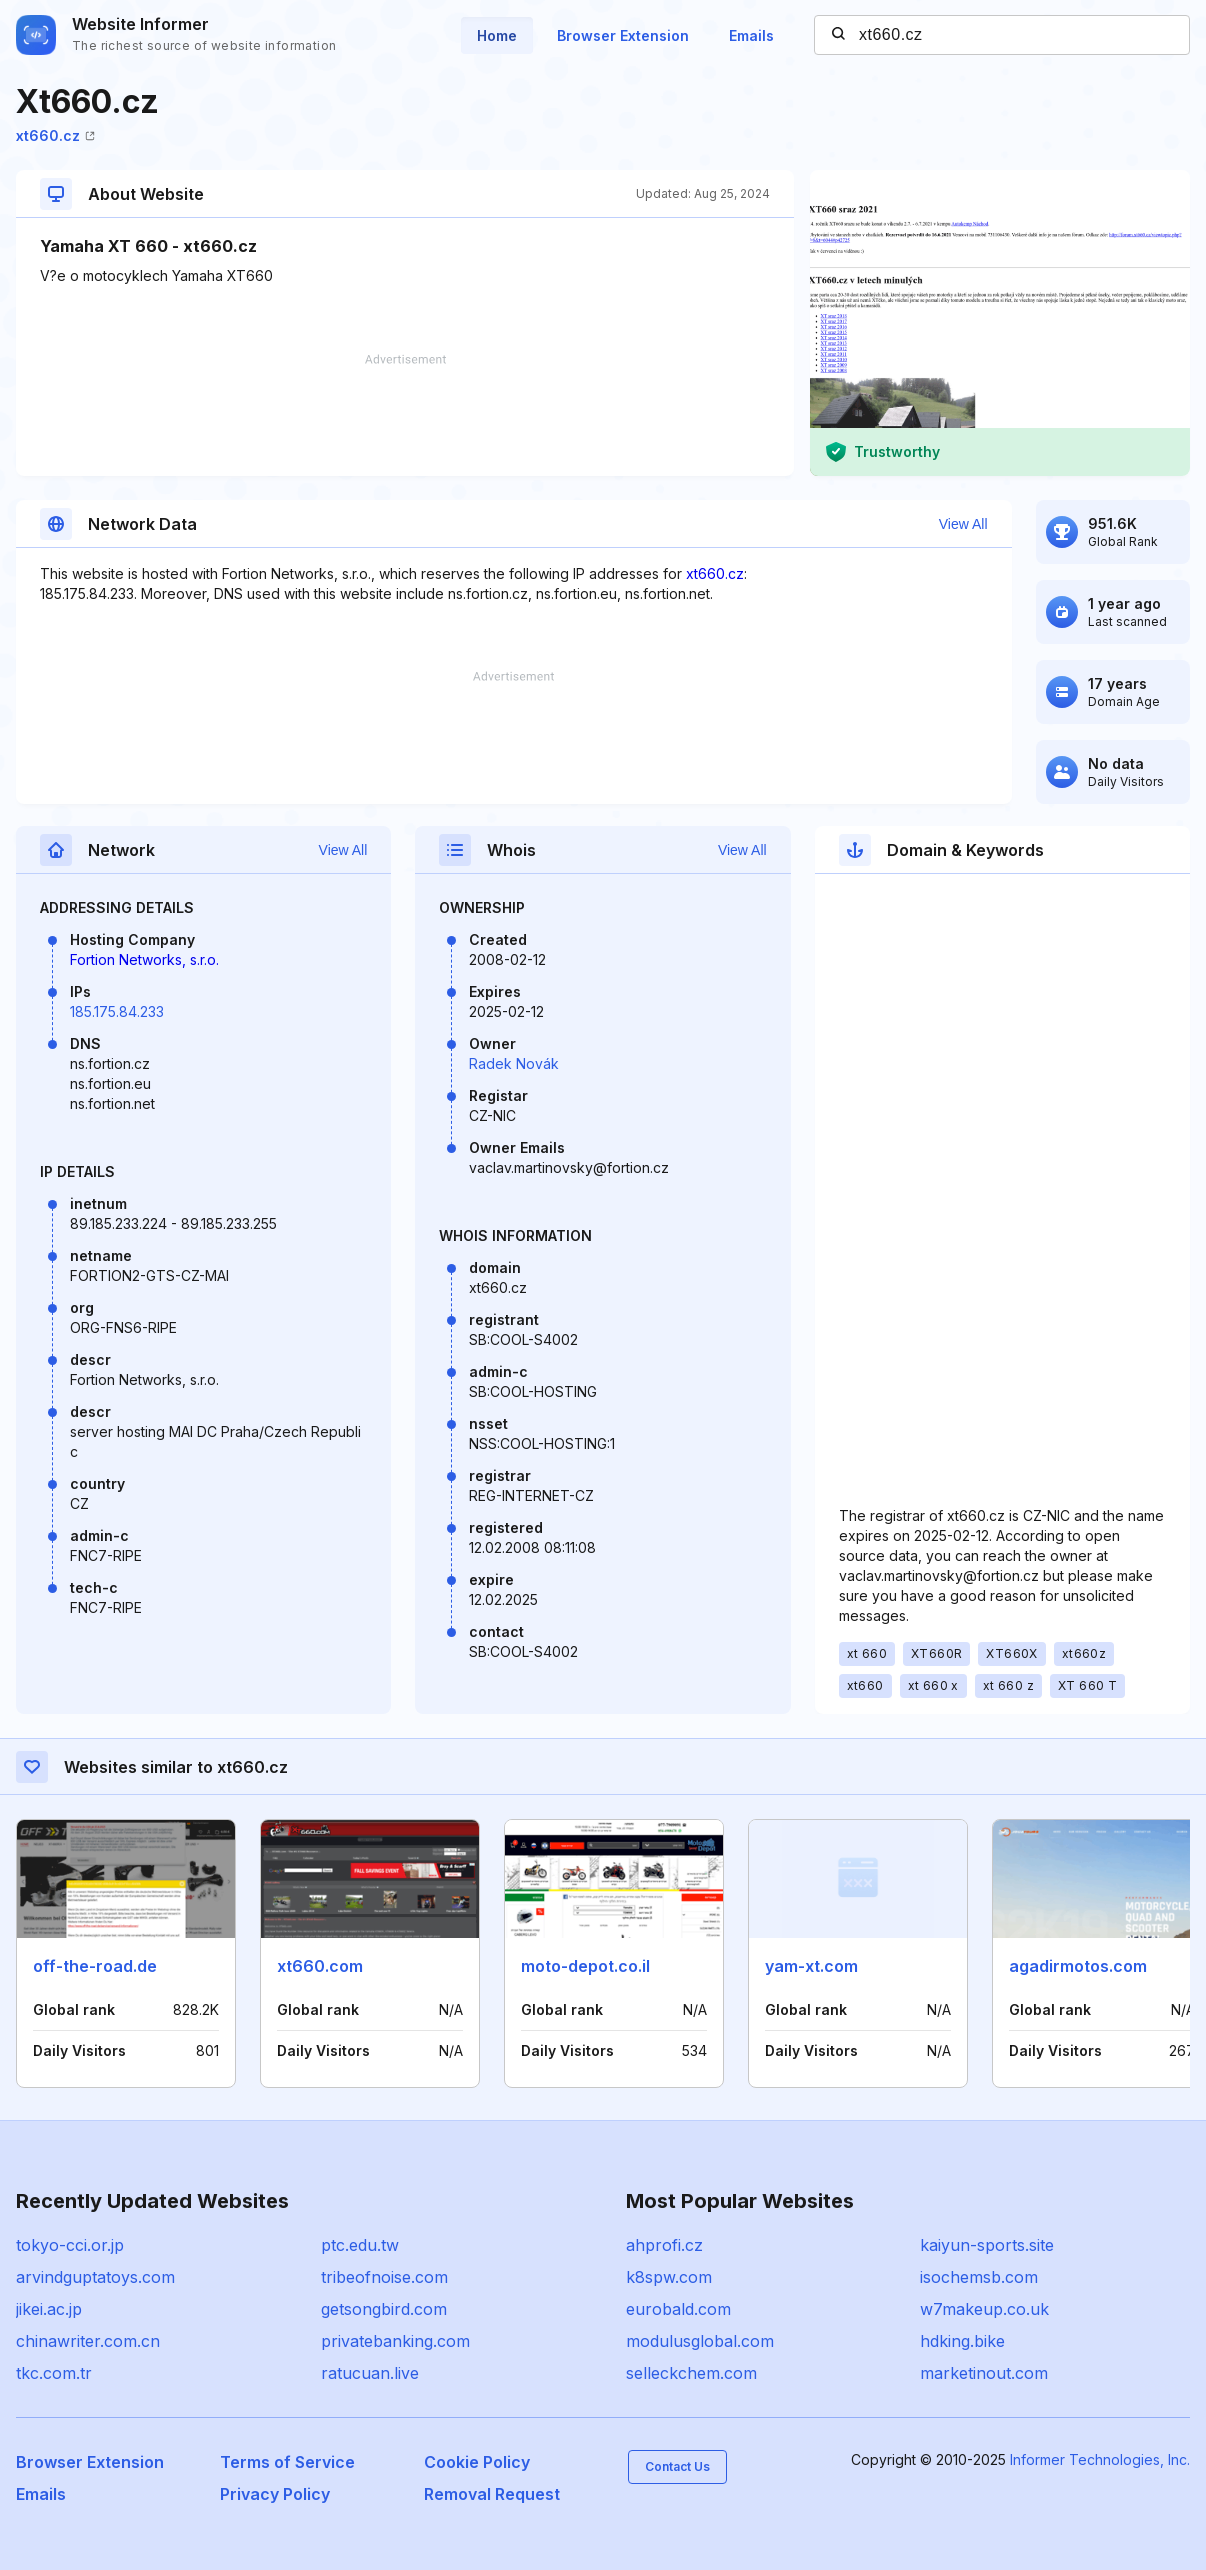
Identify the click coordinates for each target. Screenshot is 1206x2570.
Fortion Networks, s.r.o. (144, 959)
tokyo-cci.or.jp (70, 2245)
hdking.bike (962, 2341)
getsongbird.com (384, 2309)
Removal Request (492, 2494)
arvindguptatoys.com (95, 2277)
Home (497, 35)
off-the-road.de (95, 1966)
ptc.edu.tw (360, 2245)
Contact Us (677, 2466)
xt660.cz (55, 135)
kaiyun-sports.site (987, 2245)
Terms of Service (287, 2462)
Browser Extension (623, 35)
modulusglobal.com (700, 2341)
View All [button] (963, 524)
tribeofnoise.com (384, 2277)
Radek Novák (514, 1063)
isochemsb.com (979, 2277)
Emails (751, 35)
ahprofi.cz (664, 2245)
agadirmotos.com (1078, 1966)
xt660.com (320, 1966)
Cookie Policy (477, 2462)
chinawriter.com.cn (88, 2341)
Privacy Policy (275, 2494)
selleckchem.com (691, 2373)
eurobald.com (678, 2309)
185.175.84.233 (117, 1011)
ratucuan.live (370, 2373)
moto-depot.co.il (585, 1966)
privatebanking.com (395, 2341)
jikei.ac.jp (49, 2309)
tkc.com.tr (54, 2373)
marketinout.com (984, 2373)
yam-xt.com (811, 1966)
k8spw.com (669, 2277)
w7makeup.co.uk (984, 2309)
